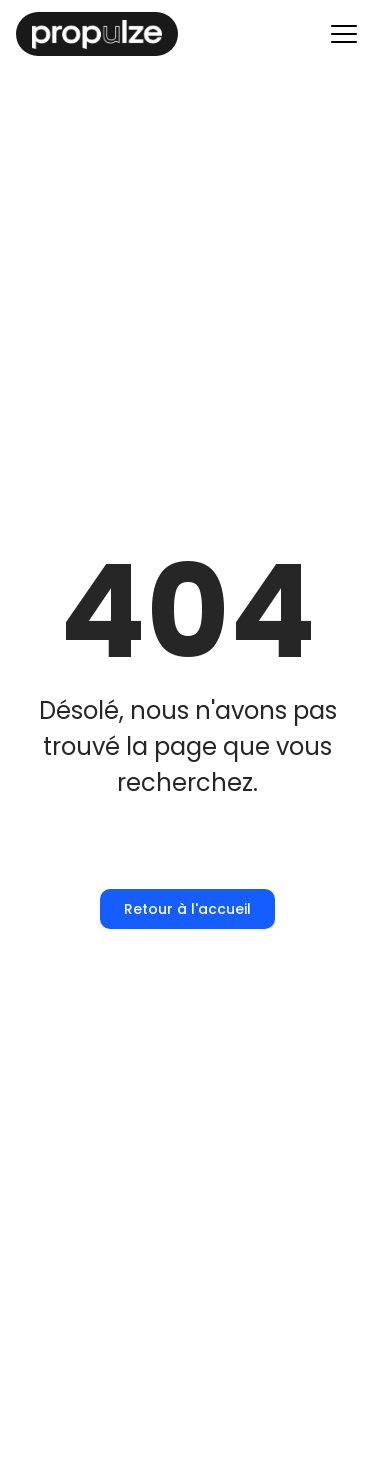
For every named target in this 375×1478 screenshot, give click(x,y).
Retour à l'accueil (187, 909)
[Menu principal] (344, 34)
